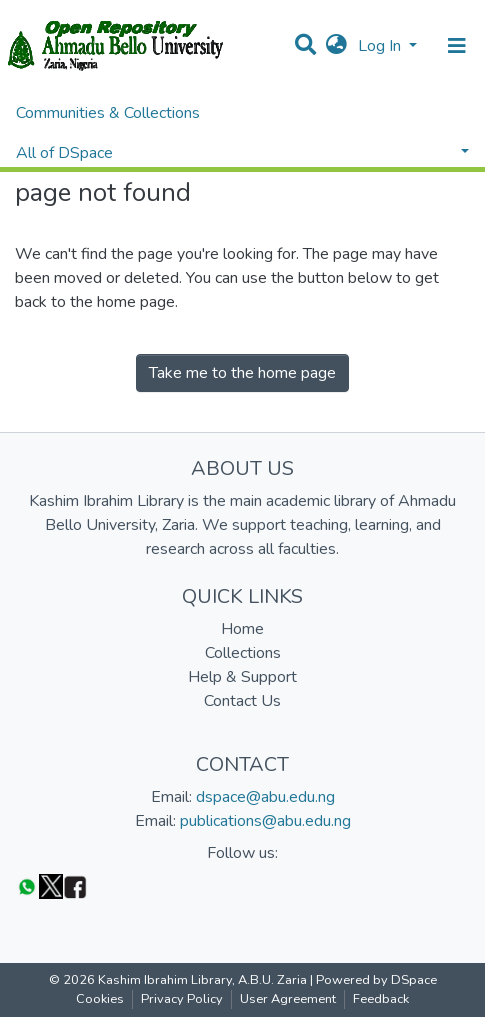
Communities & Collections (108, 113)
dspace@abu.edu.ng (265, 797)
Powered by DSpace (376, 980)
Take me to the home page (242, 373)
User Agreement (288, 999)
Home (242, 629)
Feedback (381, 999)
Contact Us (242, 701)
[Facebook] (75, 885)
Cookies (100, 999)
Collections (243, 653)
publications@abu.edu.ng (265, 821)
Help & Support (242, 677)
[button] (336, 46)
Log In (381, 46)
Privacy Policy (182, 999)
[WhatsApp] (27, 885)
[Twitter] (51, 885)
